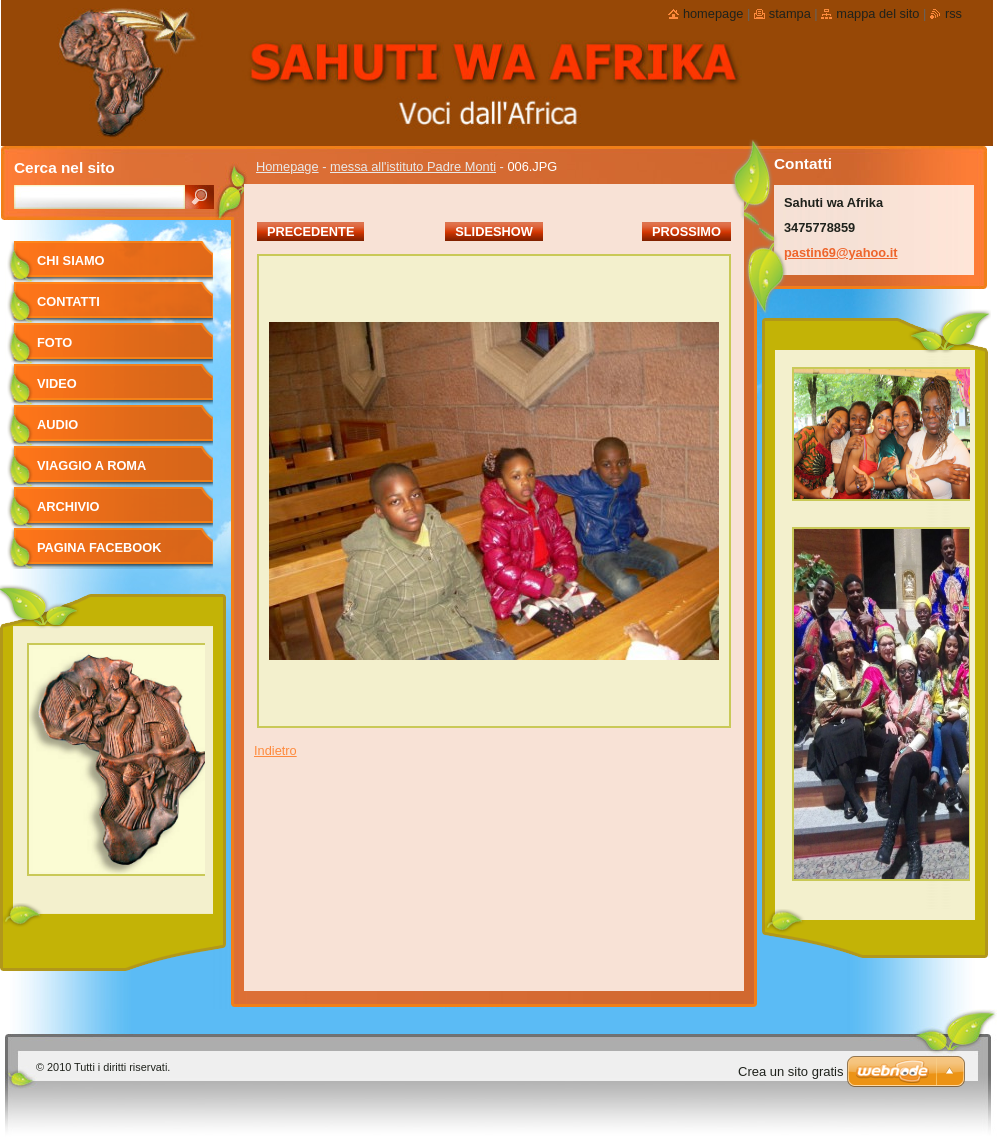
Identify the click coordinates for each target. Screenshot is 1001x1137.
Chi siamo (71, 260)
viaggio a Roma (91, 465)
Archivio (68, 506)
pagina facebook (99, 547)
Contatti (68, 301)
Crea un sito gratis (791, 1071)
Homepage (287, 166)
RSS (953, 13)
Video (57, 383)
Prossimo (686, 231)
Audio (57, 424)
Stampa (790, 13)
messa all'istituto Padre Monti (413, 166)
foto (54, 342)
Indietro (275, 750)
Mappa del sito (877, 13)
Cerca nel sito (64, 167)
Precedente (310, 231)
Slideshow (494, 231)
